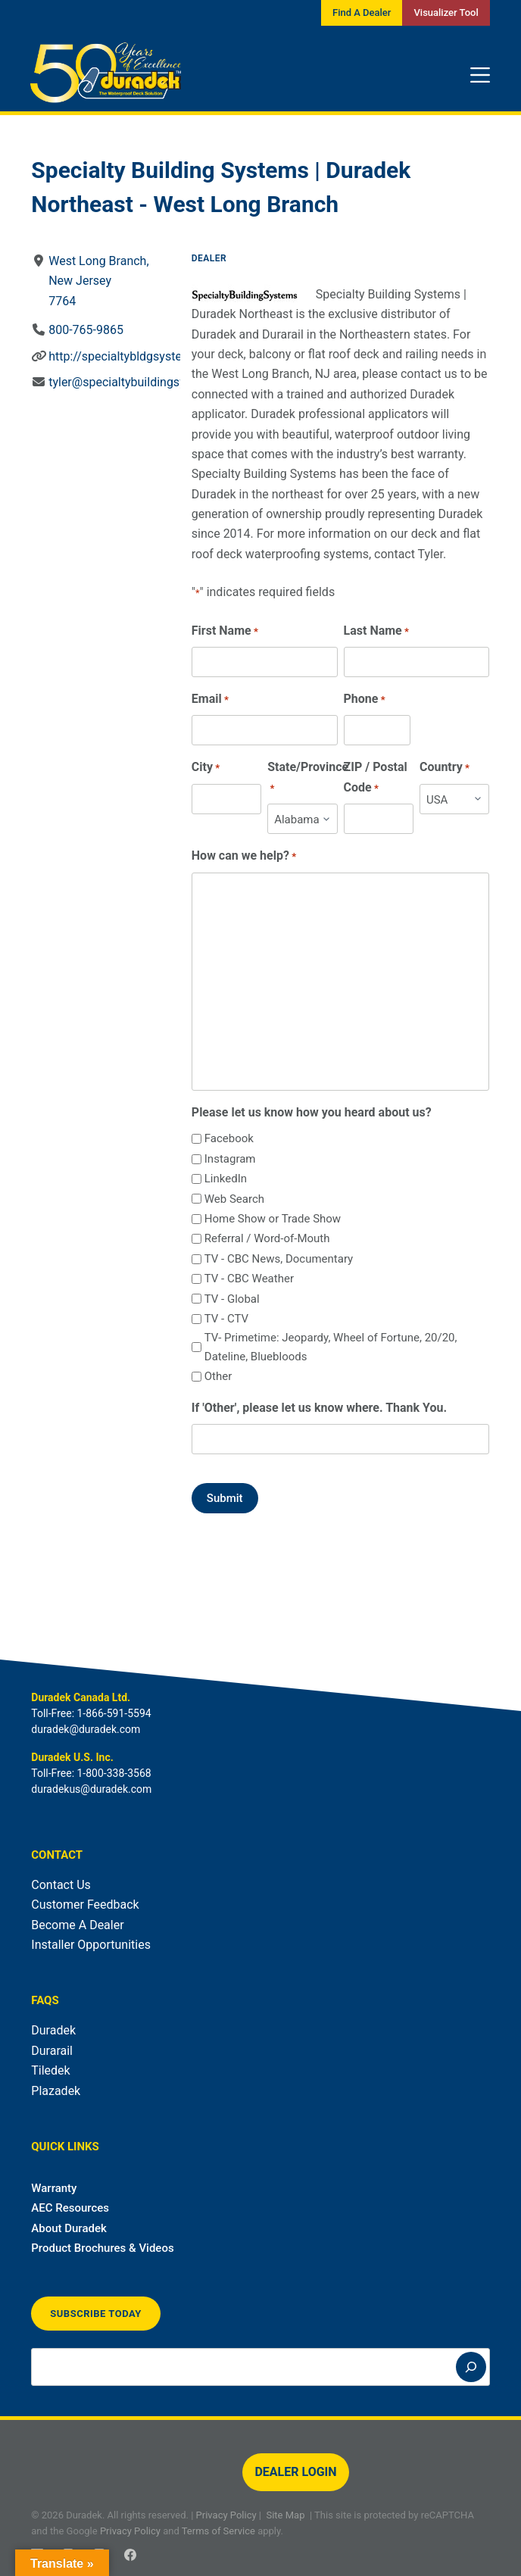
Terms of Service (218, 2531)
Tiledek (50, 2070)
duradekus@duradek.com (91, 1789)
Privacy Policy (226, 2515)
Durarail (52, 2051)
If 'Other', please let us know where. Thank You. (319, 1407)
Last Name (376, 631)
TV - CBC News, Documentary (278, 1259)
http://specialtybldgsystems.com (137, 356)
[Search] (471, 2367)
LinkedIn (225, 1178)
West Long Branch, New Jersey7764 (98, 281)
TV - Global (232, 1299)
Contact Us (61, 1885)
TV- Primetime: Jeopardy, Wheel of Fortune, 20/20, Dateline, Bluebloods (330, 1347)
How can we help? (244, 856)
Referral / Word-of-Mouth (267, 1238)
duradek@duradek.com (85, 1729)
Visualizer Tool (445, 12)
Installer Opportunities (91, 1944)
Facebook (229, 1138)
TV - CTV (226, 1318)
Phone (364, 699)
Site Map (285, 2515)
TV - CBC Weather (249, 1278)
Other (218, 1376)
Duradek (53, 2030)
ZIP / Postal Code (375, 778)
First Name (225, 631)
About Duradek (69, 2228)
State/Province (307, 778)
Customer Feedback (85, 1904)
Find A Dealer (361, 12)
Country (445, 768)
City (206, 768)
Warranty (53, 2188)
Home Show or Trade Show (272, 1219)
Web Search (234, 1199)
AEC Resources (70, 2208)
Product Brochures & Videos (102, 2248)
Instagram (230, 1159)
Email (210, 699)
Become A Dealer (77, 1925)
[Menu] (480, 75)
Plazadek (55, 2091)
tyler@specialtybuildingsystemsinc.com (155, 382)
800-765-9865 (85, 330)
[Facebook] (130, 2555)
